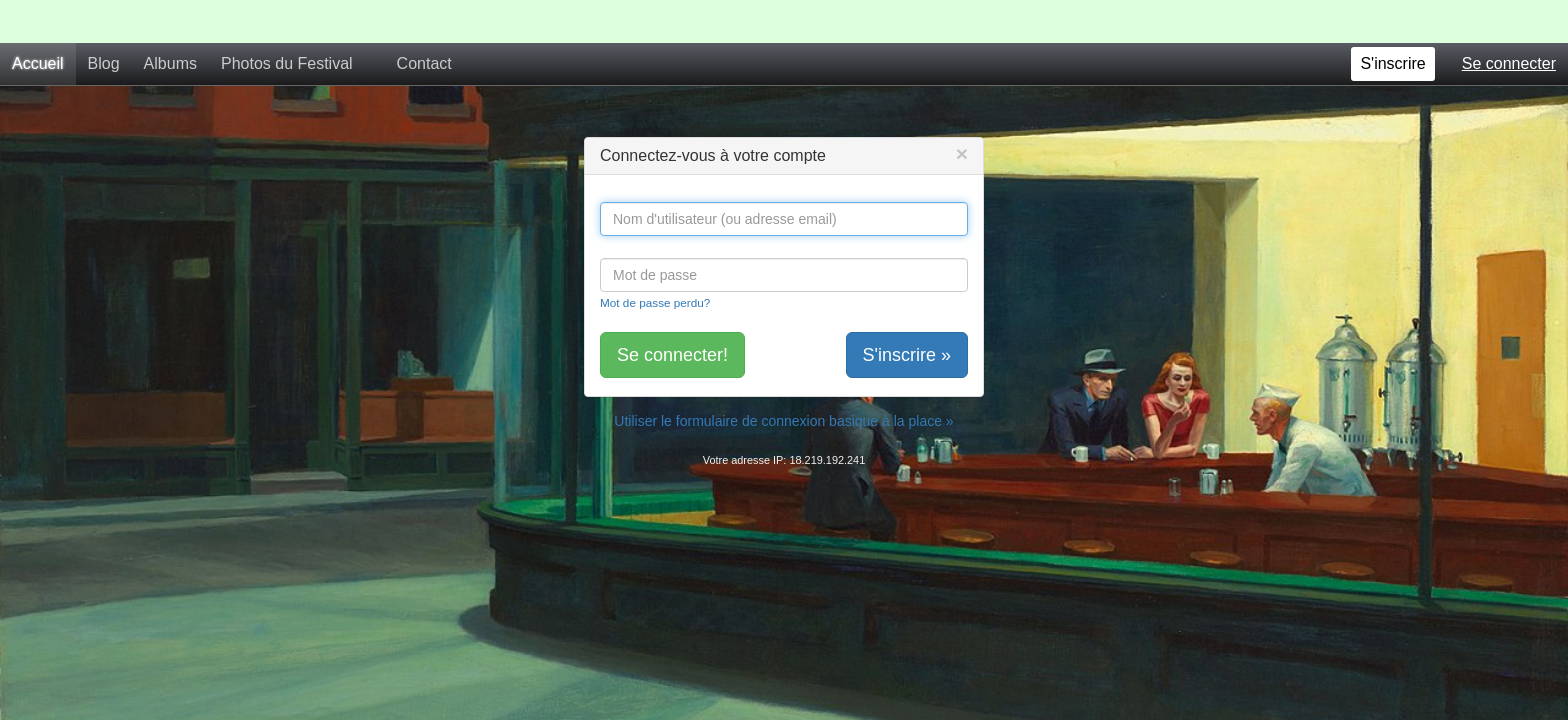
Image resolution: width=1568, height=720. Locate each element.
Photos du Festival (287, 20)
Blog (104, 20)
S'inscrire (1392, 20)
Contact (424, 20)
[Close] (962, 110)
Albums (170, 20)
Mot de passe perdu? (655, 259)
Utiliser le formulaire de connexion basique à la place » (783, 378)
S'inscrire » (907, 312)
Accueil (38, 20)
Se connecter (1509, 20)
